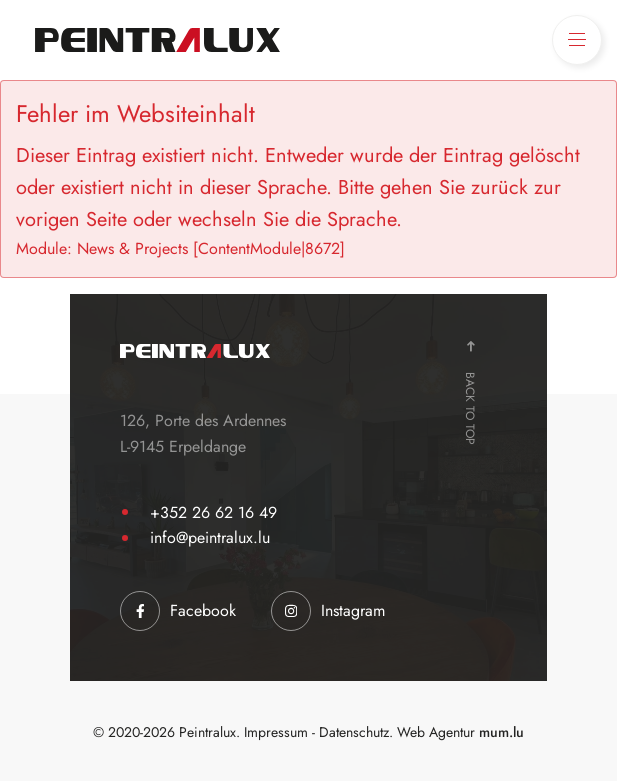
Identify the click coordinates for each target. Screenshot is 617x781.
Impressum (276, 732)
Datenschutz (354, 732)
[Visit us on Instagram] (328, 611)
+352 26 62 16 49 (213, 512)
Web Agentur (436, 732)
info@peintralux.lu (210, 537)
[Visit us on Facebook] (178, 611)
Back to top (470, 408)
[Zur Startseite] (157, 40)
